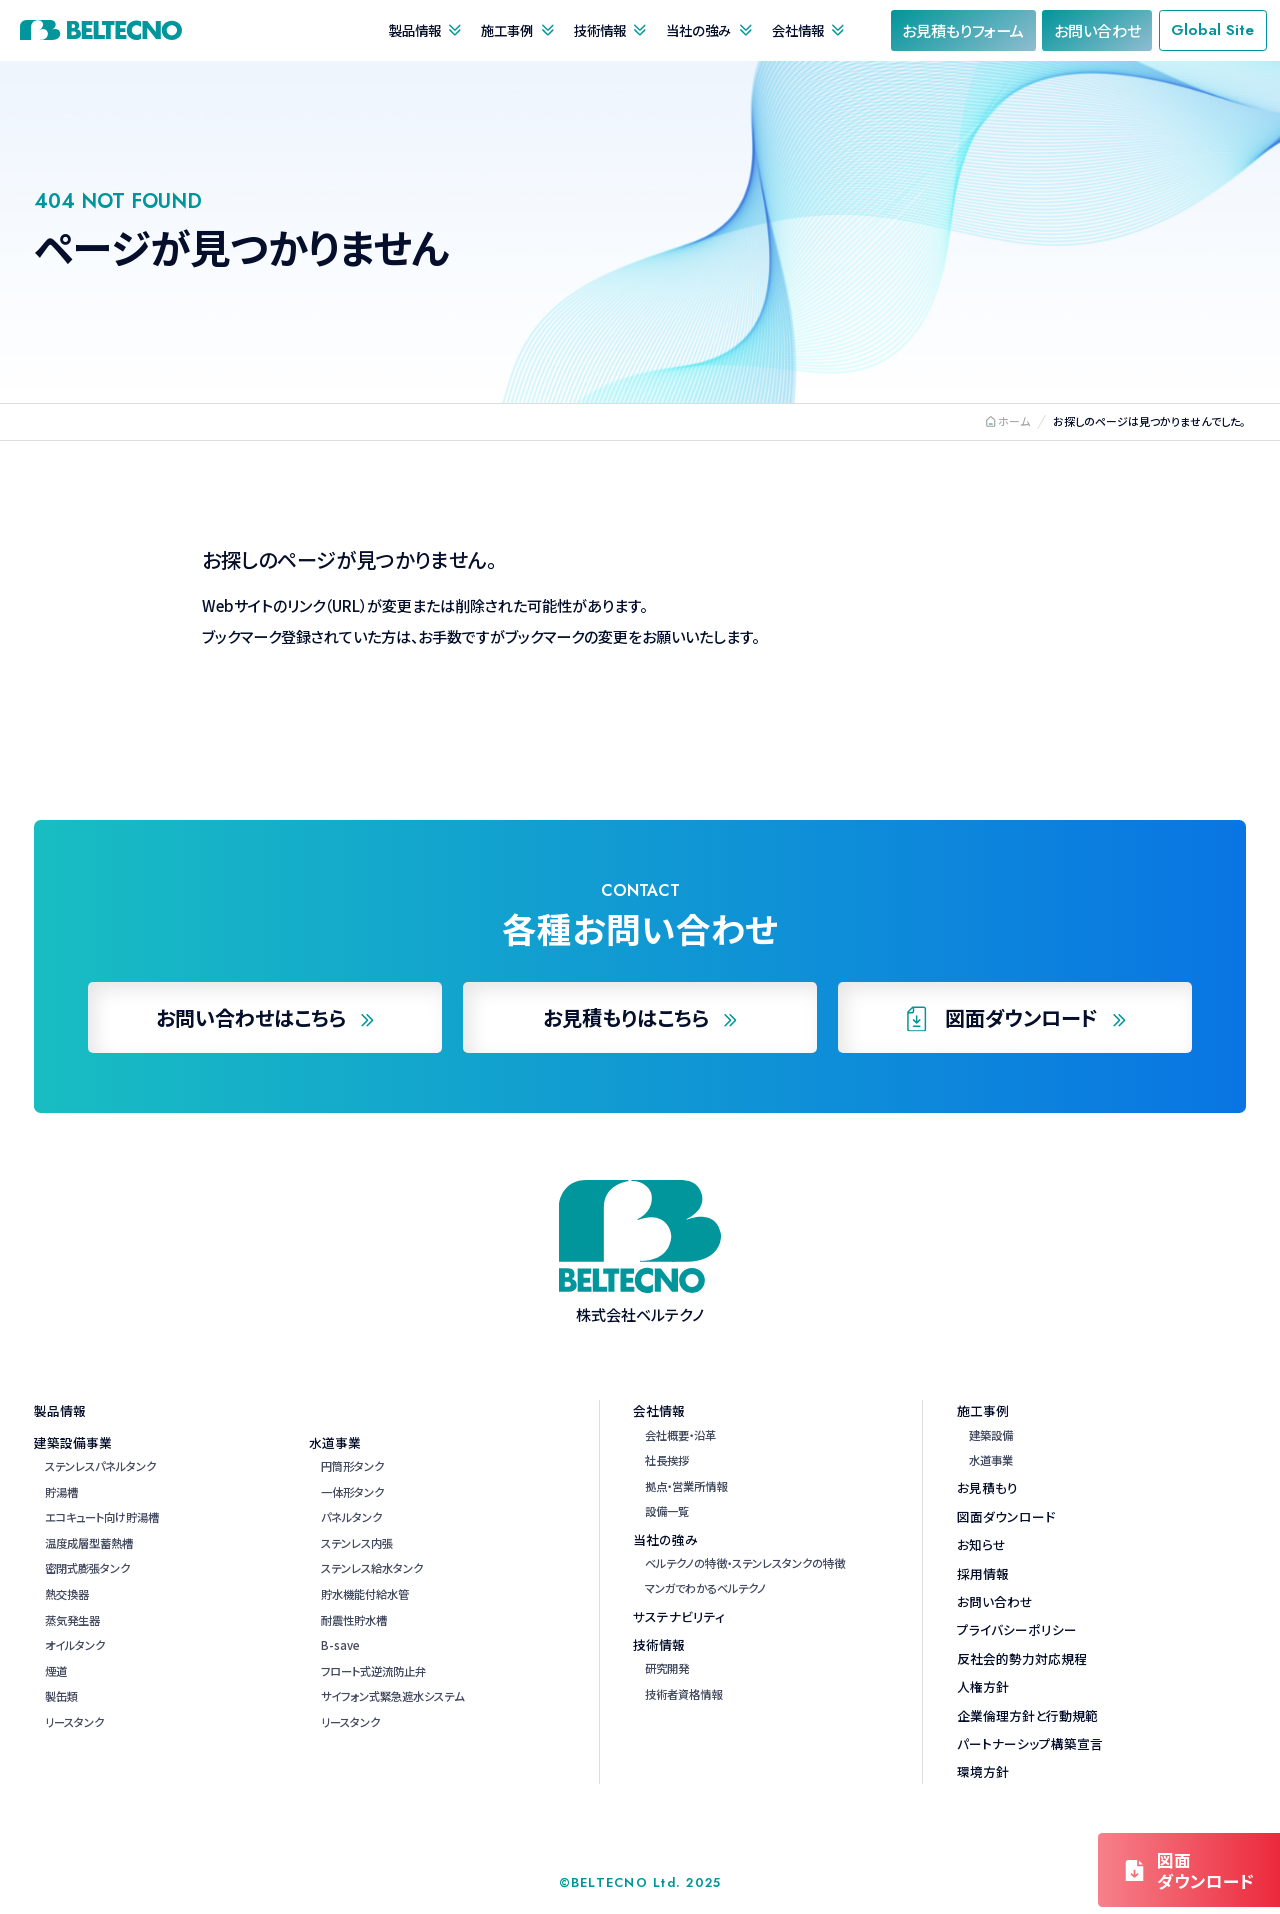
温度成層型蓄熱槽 (89, 1543)
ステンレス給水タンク (372, 1568)
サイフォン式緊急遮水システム (392, 1696)
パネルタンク (351, 1517)
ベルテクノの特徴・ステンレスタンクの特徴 (745, 1563)
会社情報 (798, 30)
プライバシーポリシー (1017, 1629)
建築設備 (991, 1435)
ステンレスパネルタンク (100, 1466)
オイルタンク (75, 1645)
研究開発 (667, 1668)
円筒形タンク (352, 1466)
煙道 (56, 1671)
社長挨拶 (667, 1460)
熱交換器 (67, 1594)
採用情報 (983, 1573)
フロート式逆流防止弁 (373, 1671)
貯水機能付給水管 (365, 1594)
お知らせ (981, 1544)
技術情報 (600, 30)
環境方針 (983, 1771)
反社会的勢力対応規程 (1022, 1658)
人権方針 (983, 1686)
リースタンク (74, 1722)
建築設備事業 (73, 1442)
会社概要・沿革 (680, 1435)
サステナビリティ (679, 1616)
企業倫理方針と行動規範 (1027, 1715)
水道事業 (335, 1442)
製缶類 (61, 1696)
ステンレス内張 (357, 1543)
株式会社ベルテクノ (101, 30)
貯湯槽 (61, 1492)
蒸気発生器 (72, 1620)
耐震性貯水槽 (354, 1620)
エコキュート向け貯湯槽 (102, 1517)
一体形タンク (352, 1492)
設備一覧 (667, 1511)
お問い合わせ (995, 1601)
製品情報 (415, 30)
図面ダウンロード (1006, 1516)
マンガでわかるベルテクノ (705, 1588)
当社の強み (698, 30)
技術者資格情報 (683, 1694)
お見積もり (987, 1487)
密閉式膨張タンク (87, 1568)
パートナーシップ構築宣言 (1030, 1743)
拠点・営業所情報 (686, 1486)
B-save (340, 1645)
